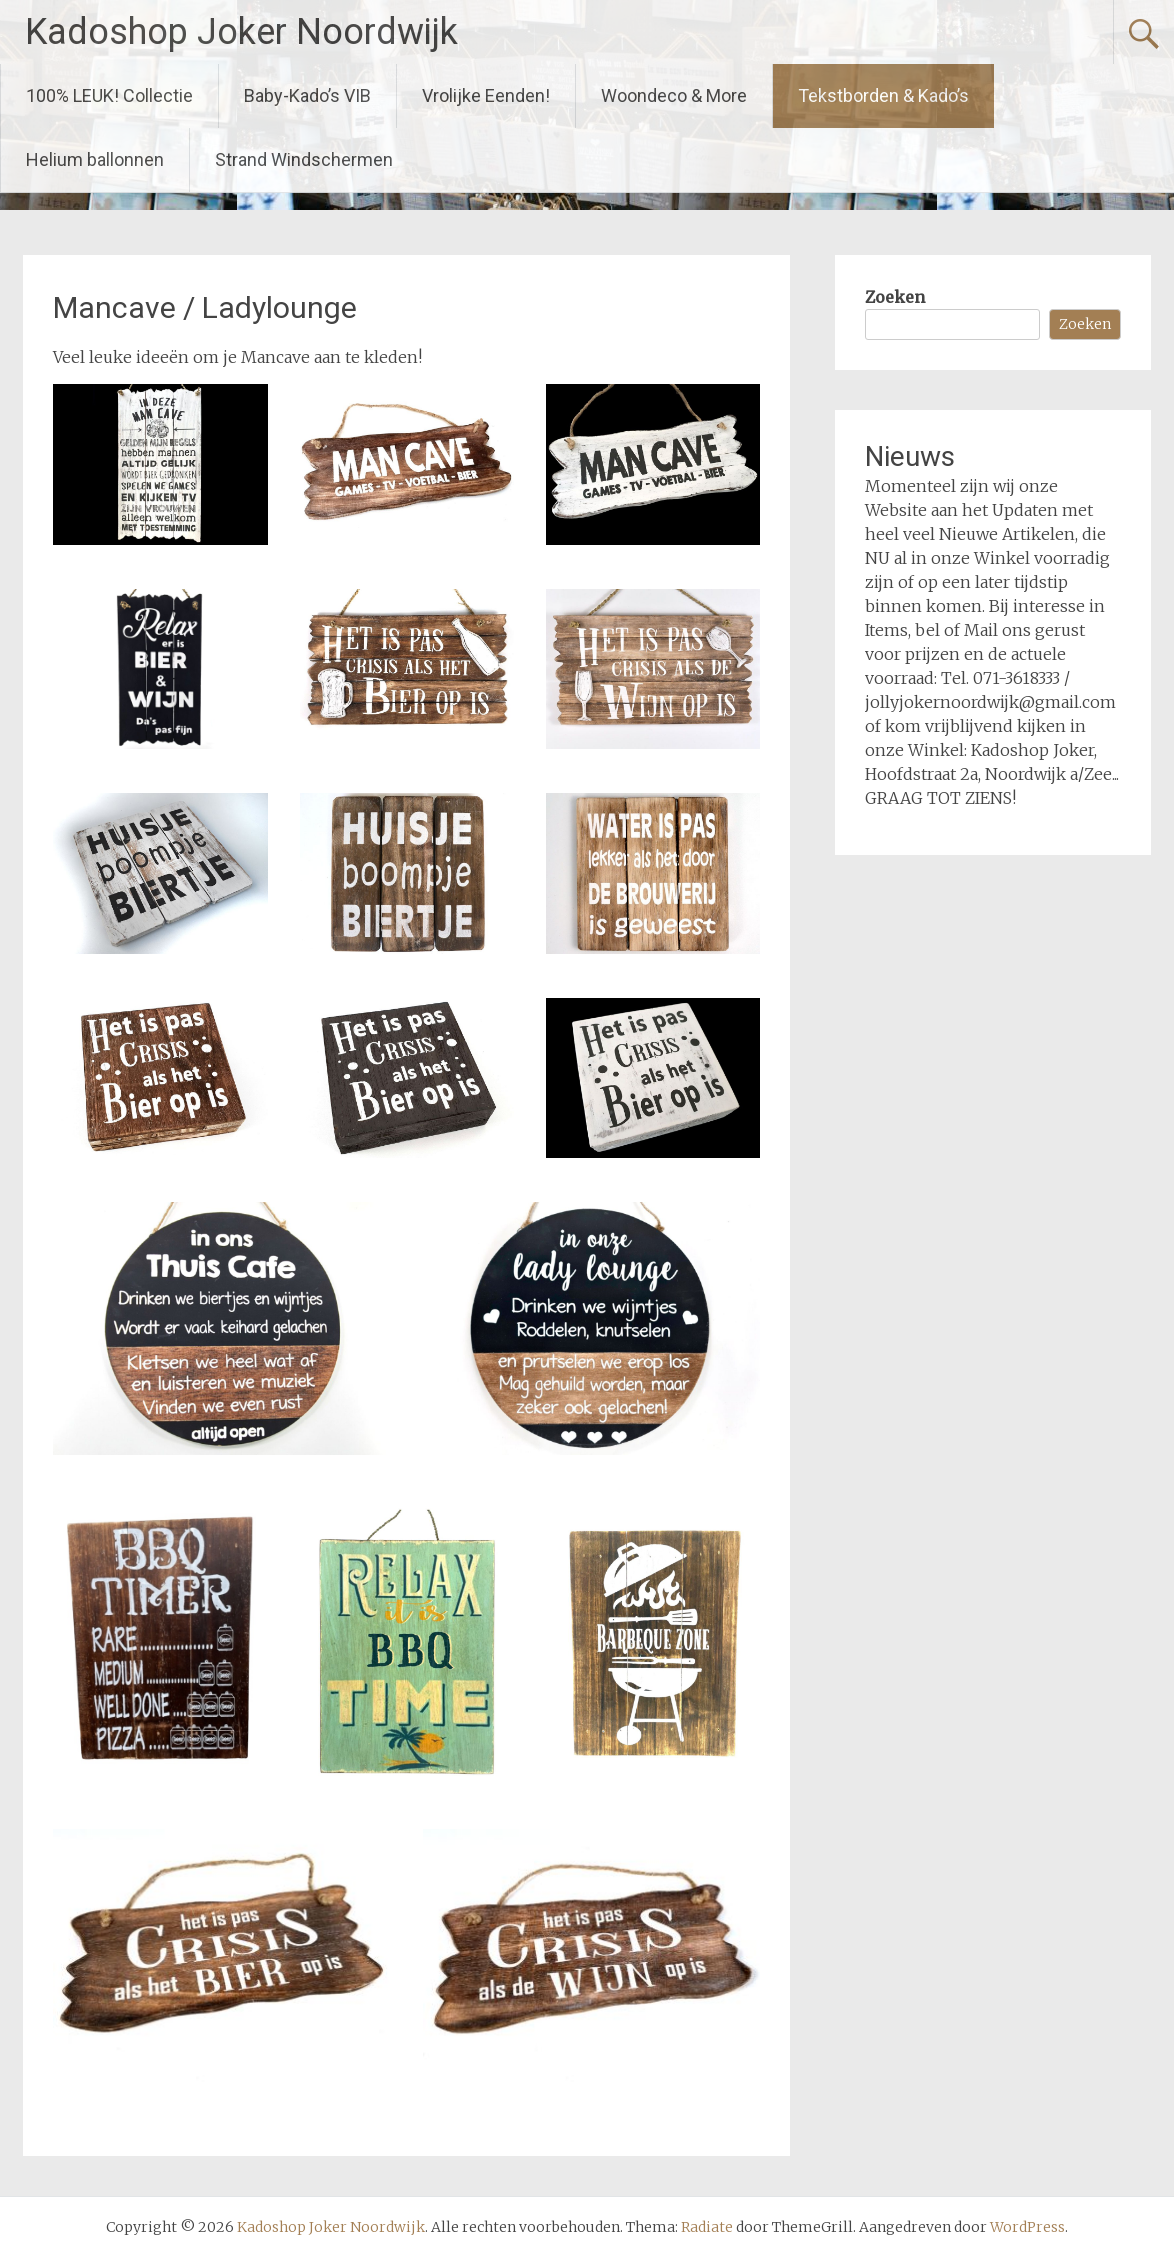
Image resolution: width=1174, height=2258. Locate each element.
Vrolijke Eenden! (486, 95)
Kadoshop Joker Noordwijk (241, 32)
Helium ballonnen (95, 159)
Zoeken (895, 297)
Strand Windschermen (304, 159)
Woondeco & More (674, 95)
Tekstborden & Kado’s (883, 95)
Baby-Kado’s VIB (307, 95)
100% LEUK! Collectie (109, 95)
